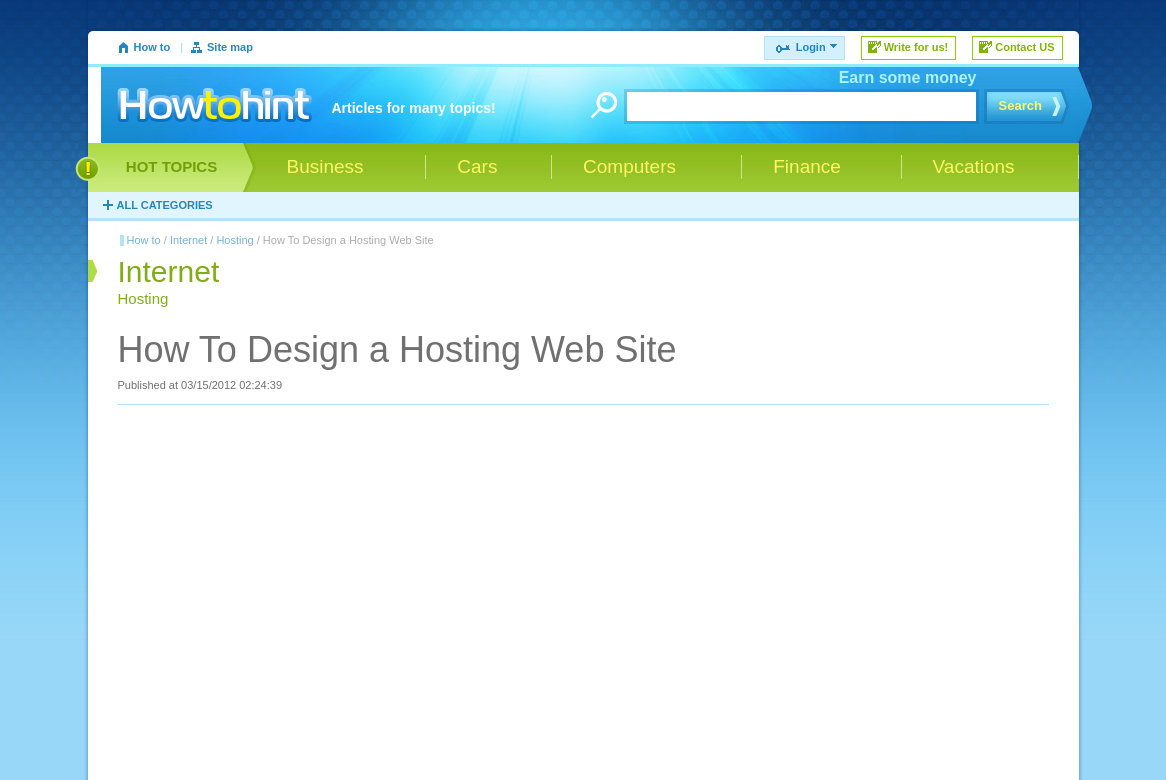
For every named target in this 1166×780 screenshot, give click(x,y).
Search (1020, 105)
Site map (230, 47)
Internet (188, 240)
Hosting (234, 240)
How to (152, 47)
